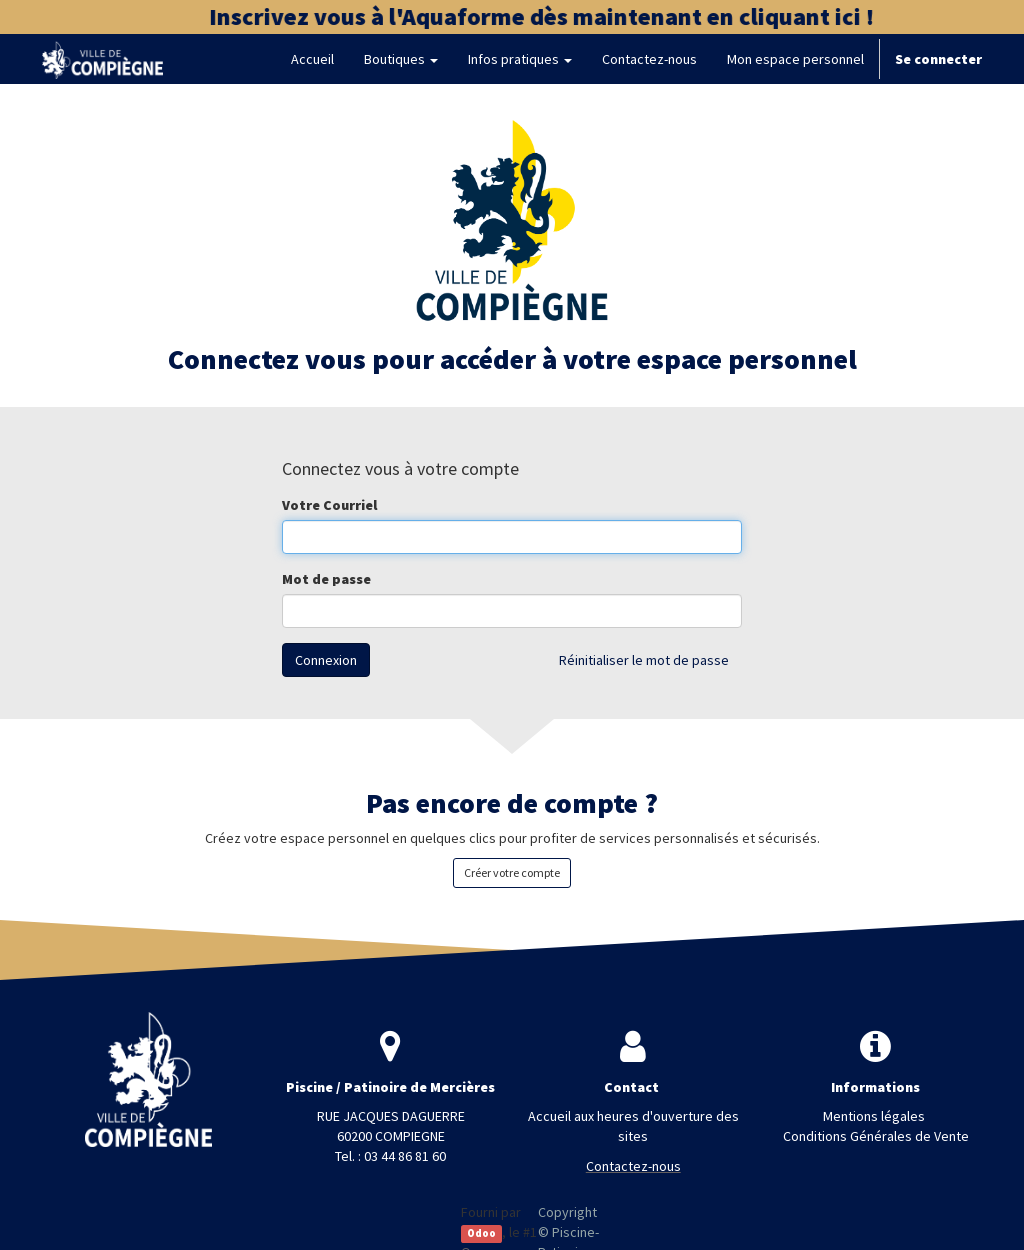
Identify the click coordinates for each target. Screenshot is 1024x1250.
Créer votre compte (512, 872)
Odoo (481, 1233)
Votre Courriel (329, 505)
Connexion (326, 660)
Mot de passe (326, 579)
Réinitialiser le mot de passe (644, 660)
